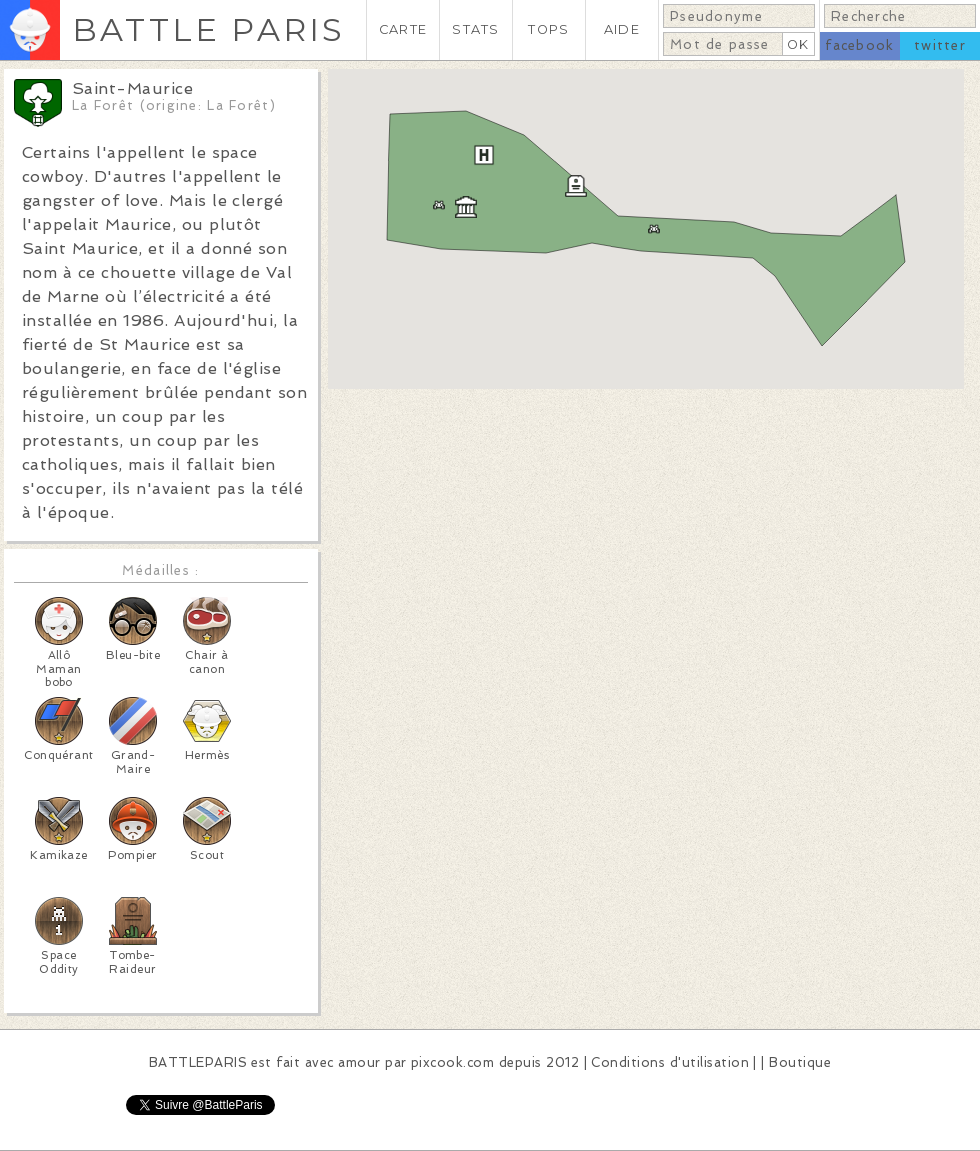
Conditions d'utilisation (670, 1062)
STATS (475, 29)
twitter (940, 45)
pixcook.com (452, 1062)
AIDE (622, 29)
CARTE (403, 29)
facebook (859, 45)
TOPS (548, 29)
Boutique (800, 1062)
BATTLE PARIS (208, 29)
